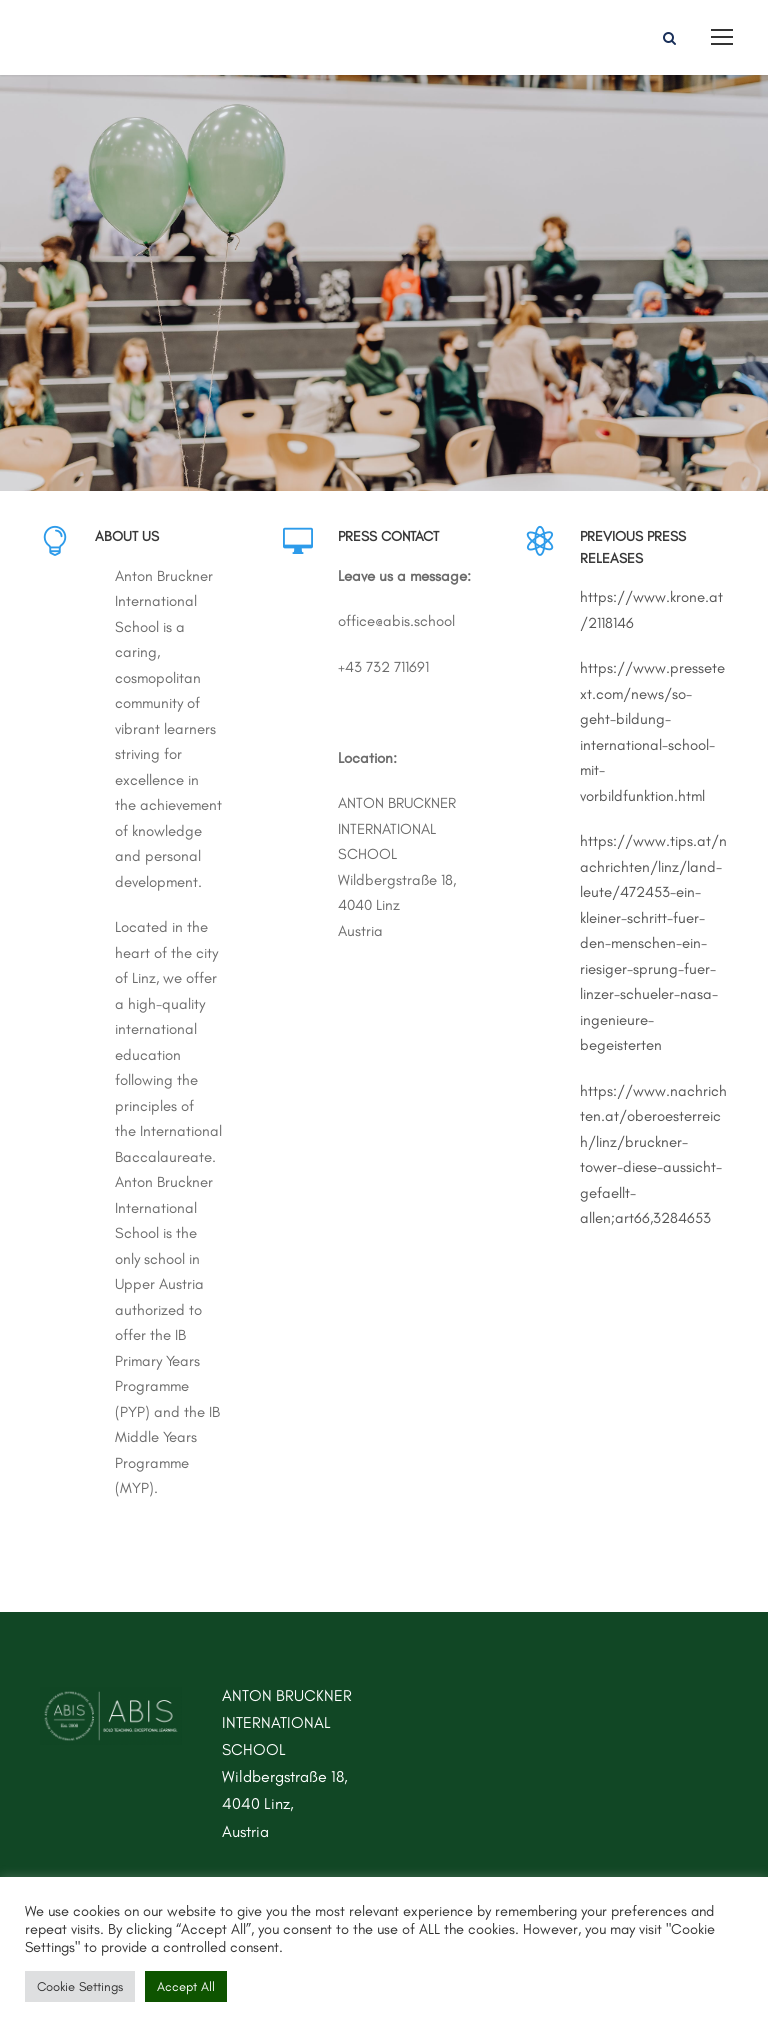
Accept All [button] (186, 1986)
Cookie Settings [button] (80, 1986)
